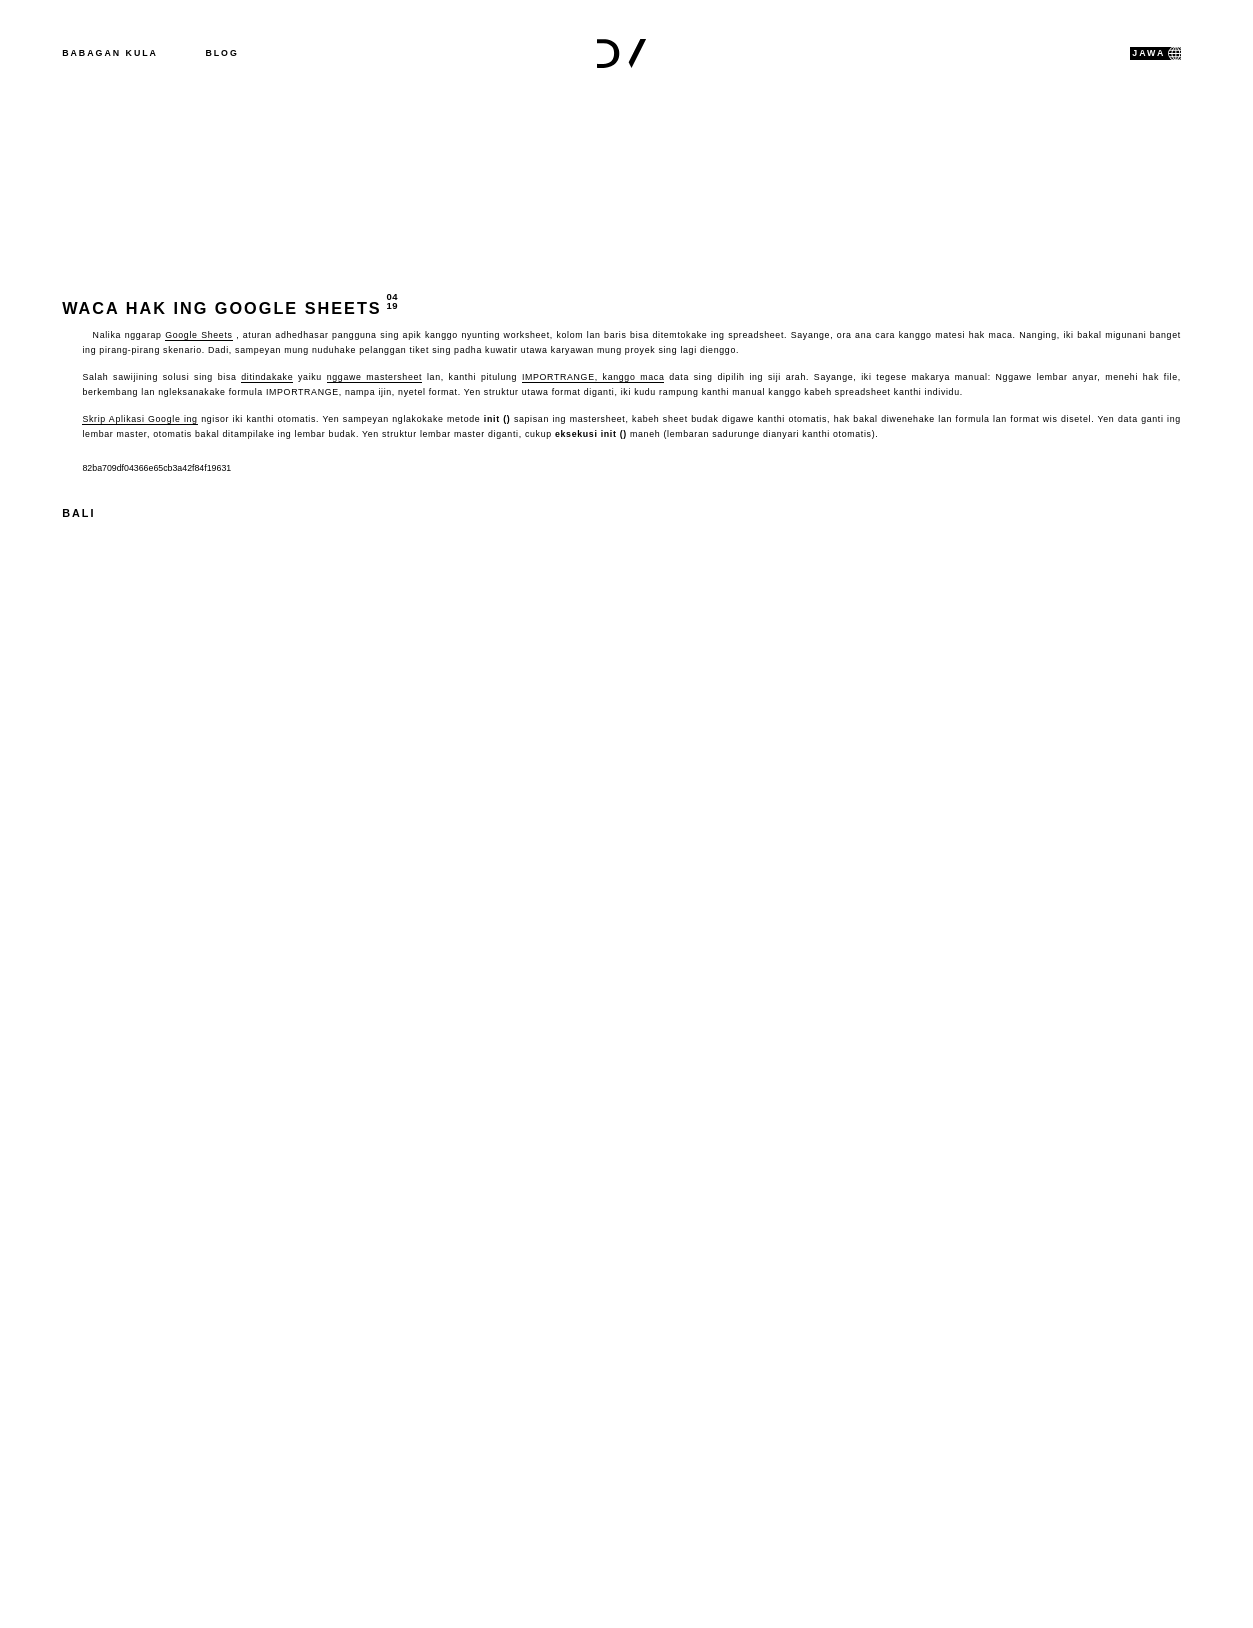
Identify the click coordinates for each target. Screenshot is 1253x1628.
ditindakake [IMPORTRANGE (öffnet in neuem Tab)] (267, 377)
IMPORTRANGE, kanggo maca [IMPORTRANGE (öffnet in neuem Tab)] (593, 377)
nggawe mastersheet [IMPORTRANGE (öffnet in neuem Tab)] (375, 377)
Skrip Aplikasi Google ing (139, 419)
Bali (78, 513)
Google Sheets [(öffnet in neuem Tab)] (198, 335)
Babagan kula (110, 53)
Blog (221, 53)
